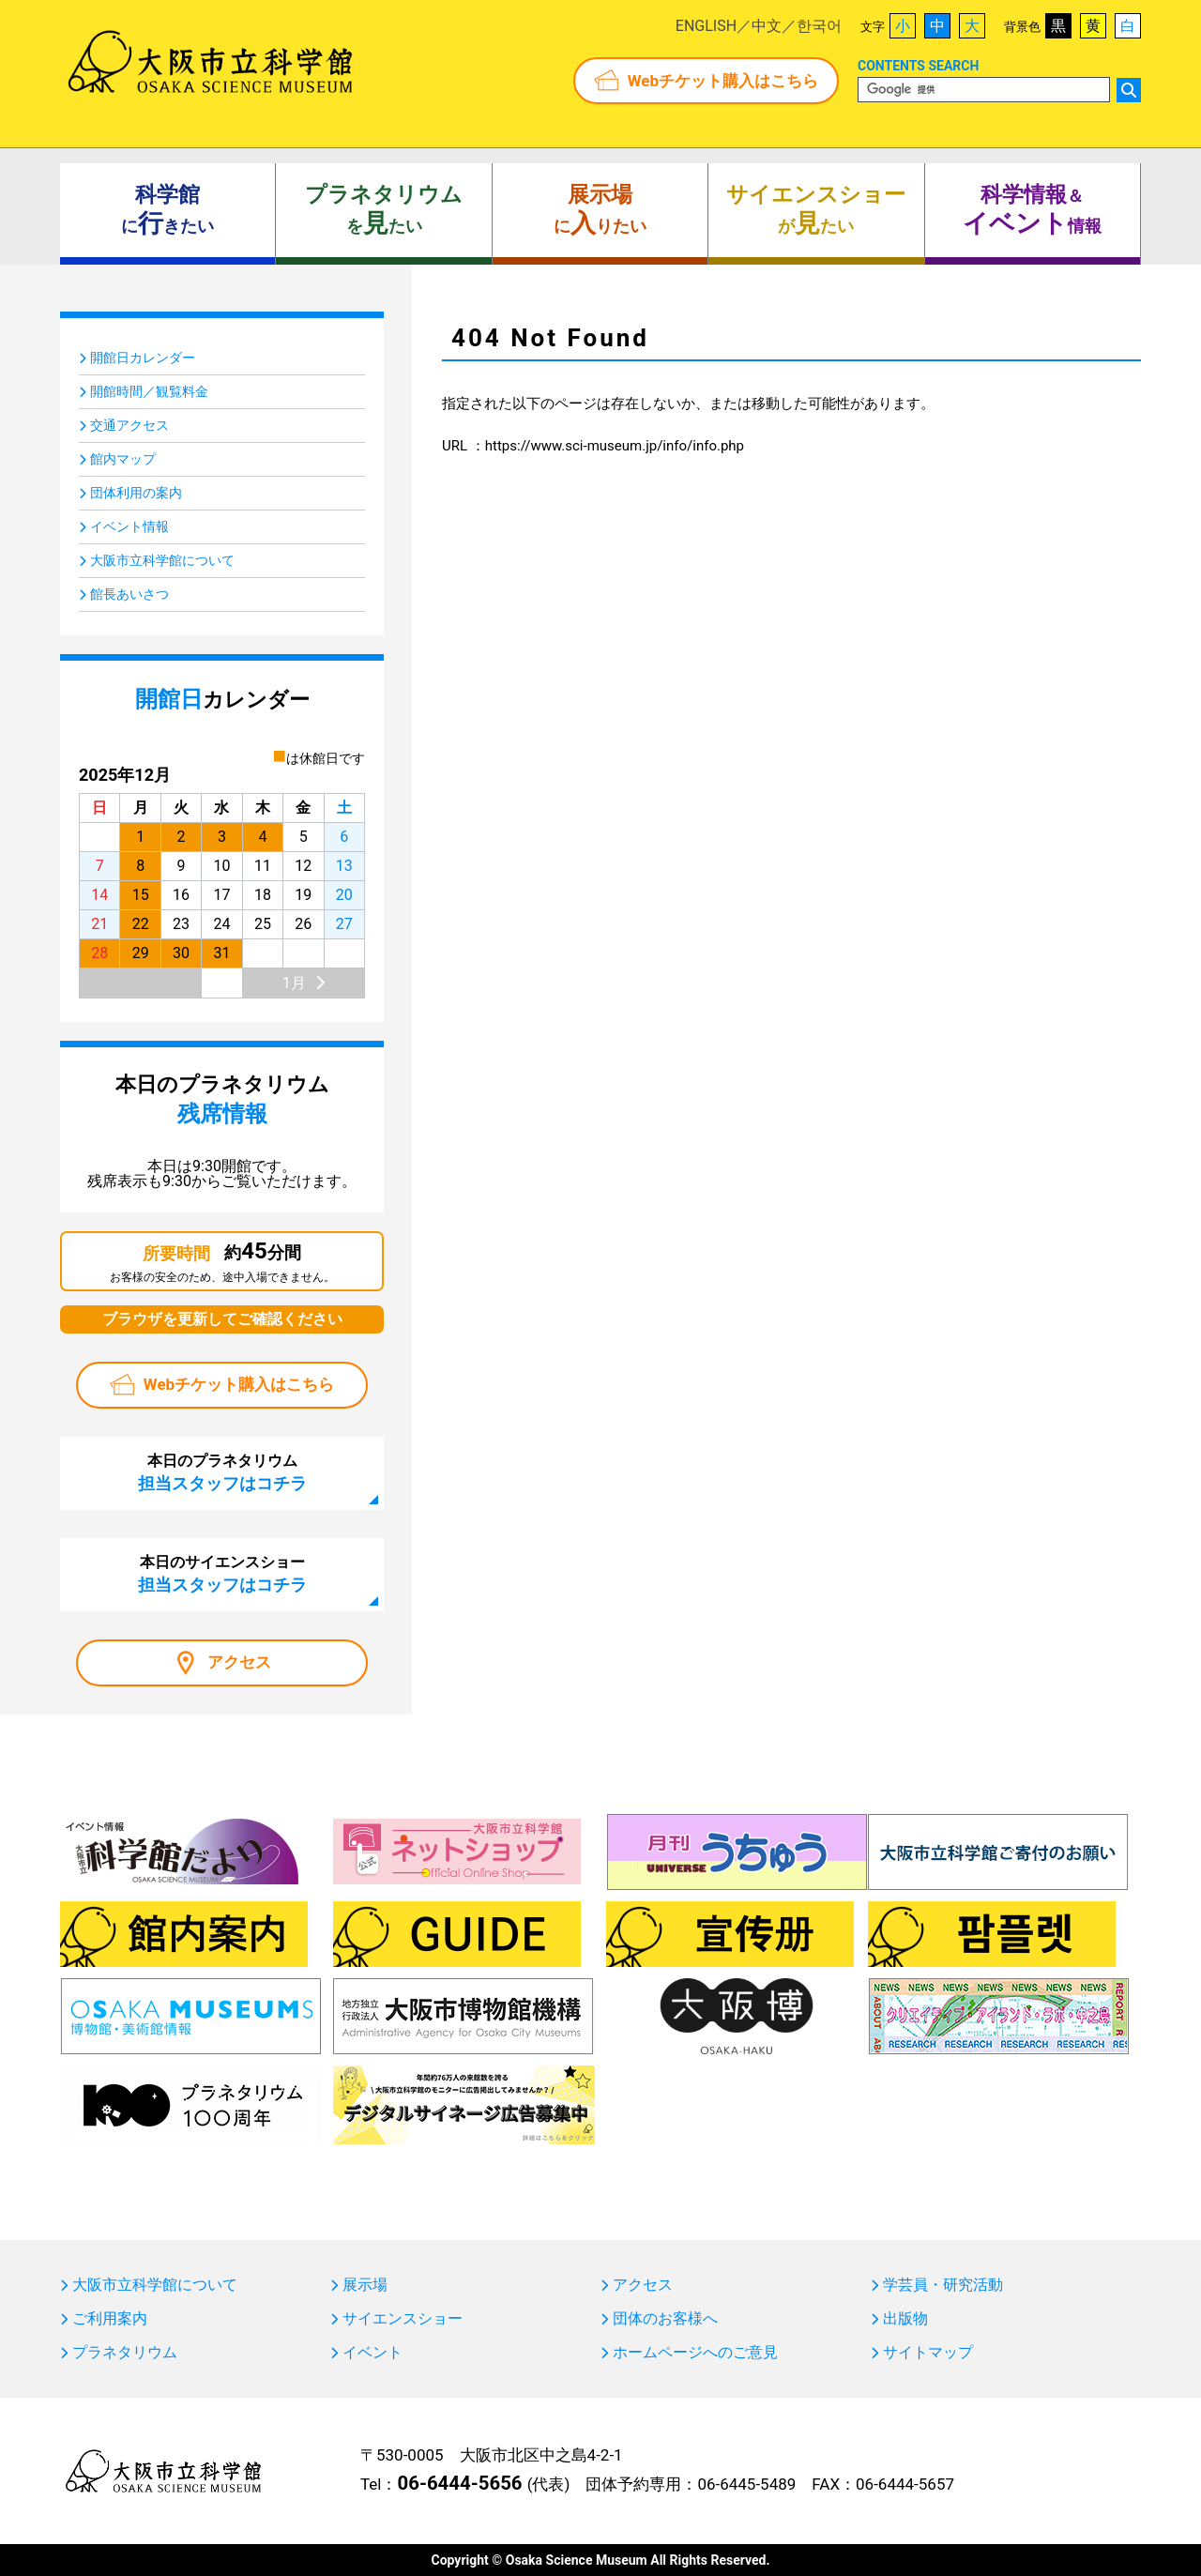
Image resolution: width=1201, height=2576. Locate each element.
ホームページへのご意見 (695, 2352)
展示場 (365, 2285)
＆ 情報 (1032, 210)
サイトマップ (928, 2352)
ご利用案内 (109, 2318)
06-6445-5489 (746, 2484)
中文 (767, 26)
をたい (384, 210)
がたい (815, 210)
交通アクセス (129, 425)
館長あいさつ (129, 594)
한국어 (819, 26)
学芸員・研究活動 (943, 2285)
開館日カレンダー (142, 357)
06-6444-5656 (459, 2483)
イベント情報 (129, 526)
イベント (372, 2352)
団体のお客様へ (665, 2318)
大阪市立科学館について (162, 560)
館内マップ (123, 458)
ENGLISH (706, 26)
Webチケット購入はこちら (723, 80)
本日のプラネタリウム (222, 1472)
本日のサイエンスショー (222, 1573)
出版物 (905, 2318)
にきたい (167, 210)
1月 (294, 983)
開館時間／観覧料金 (149, 391)
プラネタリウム (124, 2352)
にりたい (600, 210)
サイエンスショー (402, 2318)
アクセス (239, 1662)
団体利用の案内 (136, 492)
